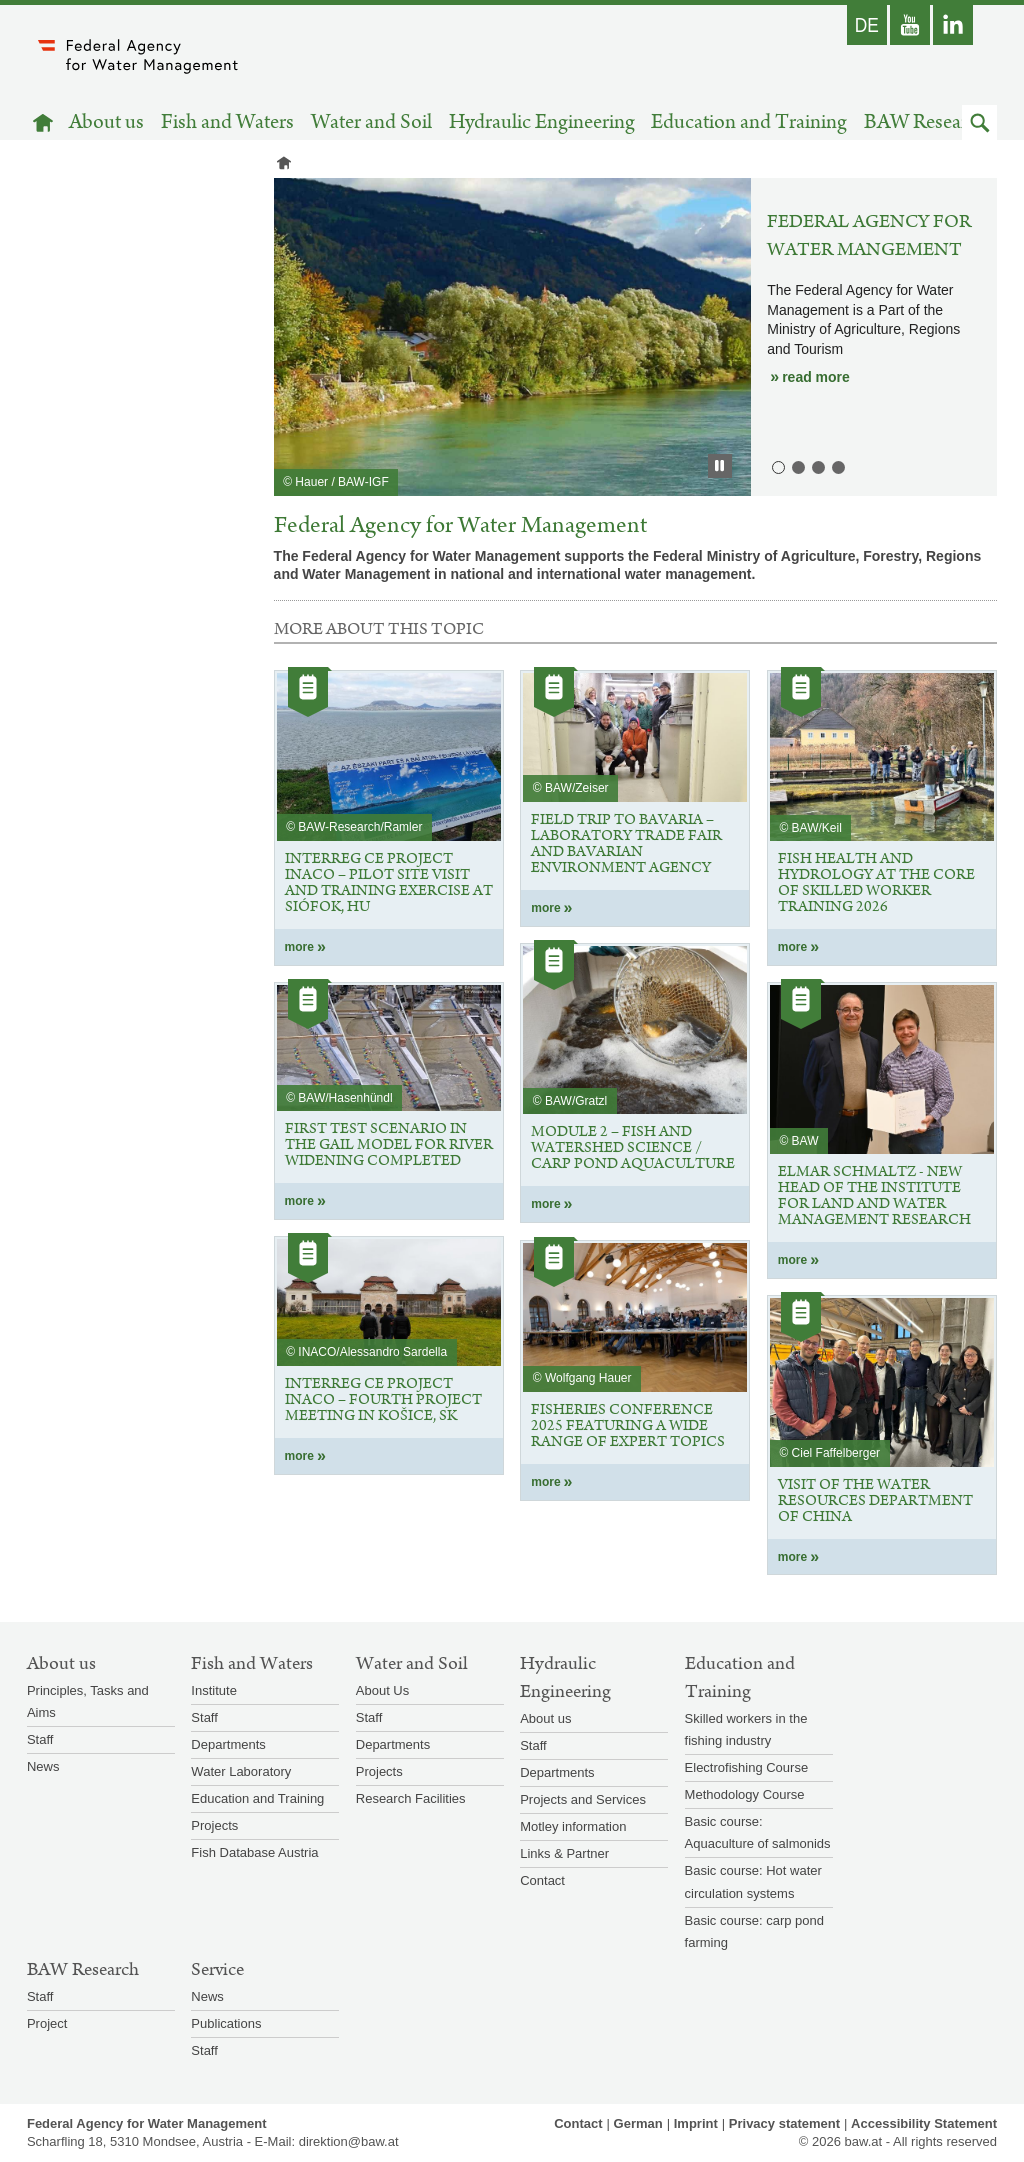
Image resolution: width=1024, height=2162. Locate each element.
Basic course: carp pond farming (754, 1931)
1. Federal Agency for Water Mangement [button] (777, 466)
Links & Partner (564, 1853)
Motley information (573, 1826)
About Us (382, 1690)
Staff (40, 1739)
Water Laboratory (241, 1771)
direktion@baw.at (349, 2141)
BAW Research (926, 122)
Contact (542, 1880)
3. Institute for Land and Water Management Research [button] (817, 466)
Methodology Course (745, 1794)
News (43, 1766)
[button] (979, 122)
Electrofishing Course (747, 1767)
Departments (228, 1744)
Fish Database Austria (254, 1852)
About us (106, 122)
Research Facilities (411, 1798)
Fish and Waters (227, 122)
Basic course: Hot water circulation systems (753, 1881)
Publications (226, 2023)
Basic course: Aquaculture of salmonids (758, 1832)
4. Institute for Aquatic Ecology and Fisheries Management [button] (837, 466)
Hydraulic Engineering (542, 122)
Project (47, 2023)
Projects (214, 1825)
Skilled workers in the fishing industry (746, 1729)
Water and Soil (371, 122)
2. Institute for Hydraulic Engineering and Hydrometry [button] (797, 466)
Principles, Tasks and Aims (88, 1701)
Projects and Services (583, 1799)
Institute (214, 1690)
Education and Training (749, 122)
